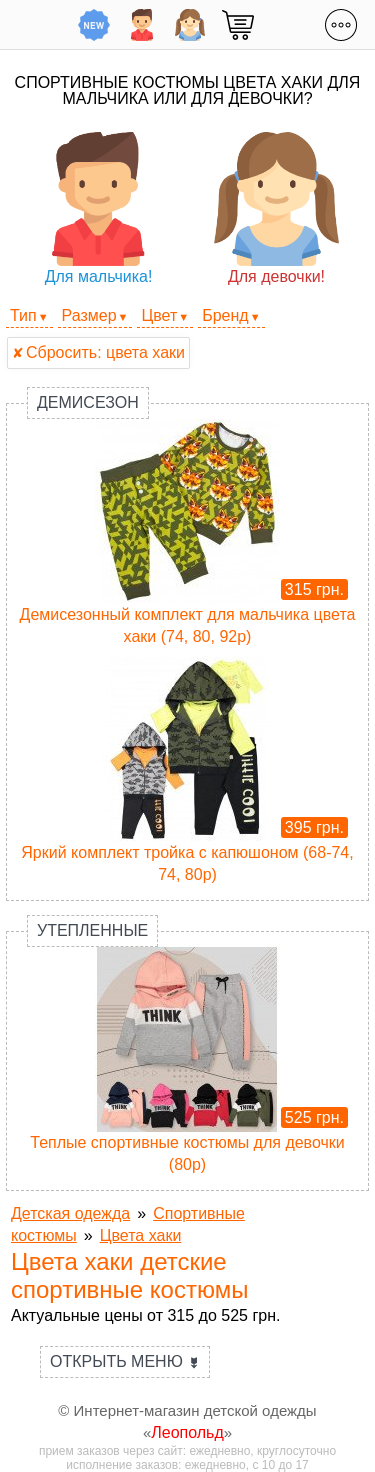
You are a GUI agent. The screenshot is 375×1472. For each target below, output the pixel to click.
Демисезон (88, 402)
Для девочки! (276, 208)
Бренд (225, 315)
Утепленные (92, 930)
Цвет (159, 315)
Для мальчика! (98, 208)
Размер (89, 315)
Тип (23, 315)
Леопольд (187, 1432)
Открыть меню (125, 1361)
